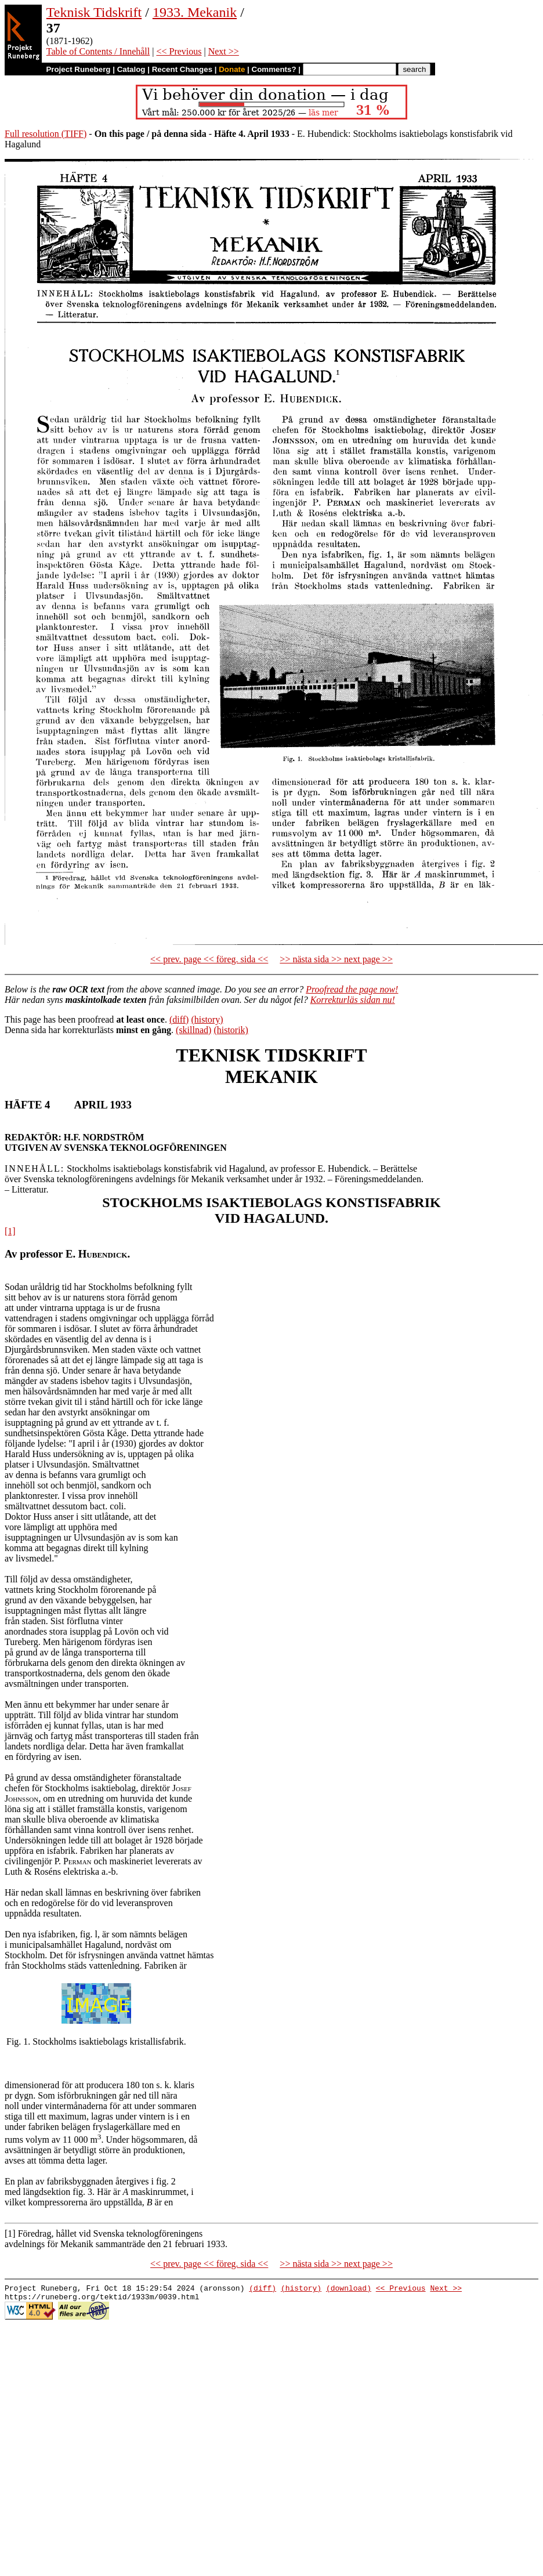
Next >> (223, 51)
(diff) (179, 1019)
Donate (232, 69)
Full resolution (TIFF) (45, 134)
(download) (348, 2289)
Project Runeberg (78, 69)
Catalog (131, 69)
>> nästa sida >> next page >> (336, 959)
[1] (10, 1231)
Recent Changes (182, 69)
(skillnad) (193, 1030)
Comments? (274, 69)
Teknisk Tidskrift (94, 12)
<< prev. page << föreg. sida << (209, 959)
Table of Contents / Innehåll (98, 51)
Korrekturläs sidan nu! (352, 1000)
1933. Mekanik (195, 12)
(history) (207, 1019)
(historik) (230, 1030)
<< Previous (178, 51)
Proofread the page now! (352, 989)
